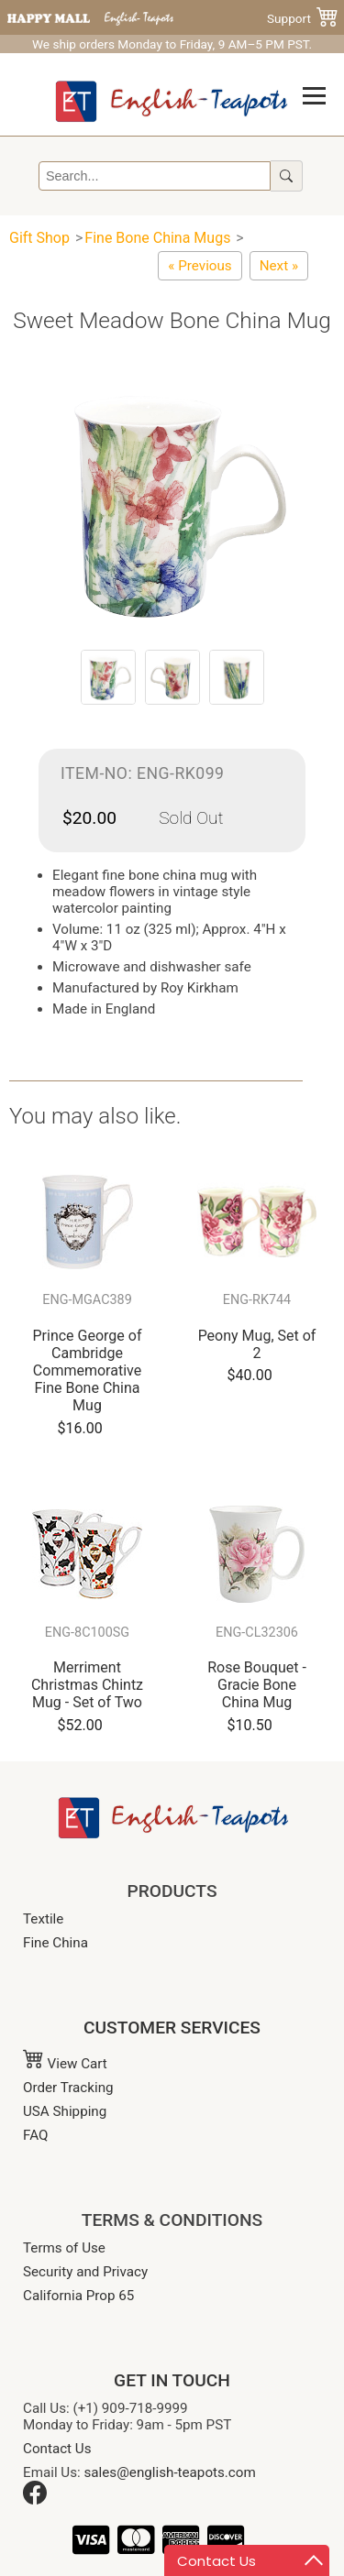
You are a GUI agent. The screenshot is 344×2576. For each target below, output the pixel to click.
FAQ (35, 2135)
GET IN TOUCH (172, 2380)
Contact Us (57, 2448)
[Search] (155, 176)
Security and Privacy (85, 2272)
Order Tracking (68, 2087)
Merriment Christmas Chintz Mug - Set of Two (87, 1685)
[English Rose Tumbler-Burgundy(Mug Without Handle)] (199, 265)
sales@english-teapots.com (170, 2472)
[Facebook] (35, 2500)
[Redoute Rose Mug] (279, 265)
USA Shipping (64, 2111)
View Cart (65, 2063)
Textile (43, 1919)
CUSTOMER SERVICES (172, 2027)
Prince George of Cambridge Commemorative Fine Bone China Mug (87, 1371)
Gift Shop (39, 238)
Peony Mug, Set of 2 (257, 1344)
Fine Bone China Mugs (157, 238)
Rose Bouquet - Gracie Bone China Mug (256, 1685)
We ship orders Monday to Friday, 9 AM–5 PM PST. (172, 44)
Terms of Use (64, 2248)
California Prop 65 (78, 2295)
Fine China (55, 1943)
